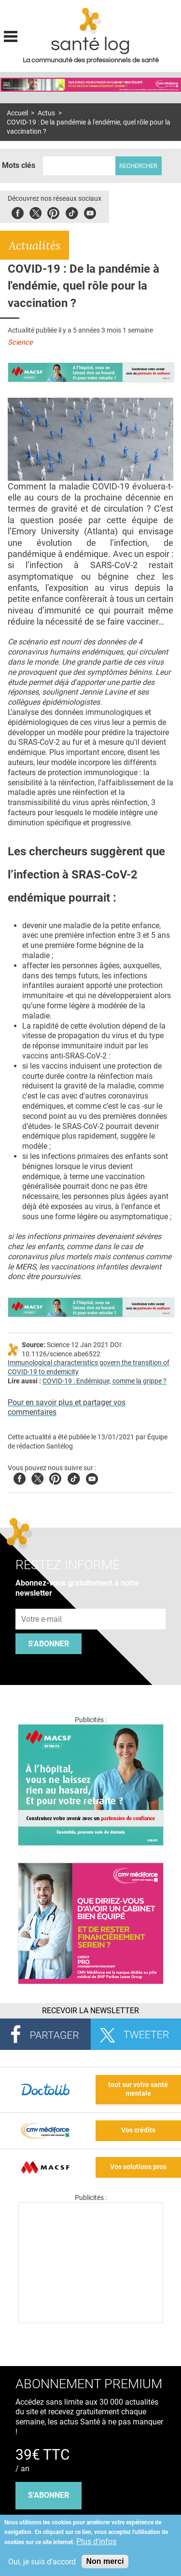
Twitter (35, 211)
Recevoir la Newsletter (90, 2010)
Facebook (18, 211)
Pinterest (53, 211)
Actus (46, 113)
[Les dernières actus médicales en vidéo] (90, 2320)
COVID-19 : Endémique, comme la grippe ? (104, 1381)
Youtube (92, 1477)
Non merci (105, 2561)
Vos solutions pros (138, 2167)
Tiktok (71, 211)
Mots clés (18, 165)
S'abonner (48, 1643)
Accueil (17, 113)
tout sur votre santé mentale (138, 2089)
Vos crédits (138, 2130)
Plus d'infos (96, 2541)
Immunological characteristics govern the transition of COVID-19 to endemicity (88, 1367)
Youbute (90, 211)
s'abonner (48, 2495)
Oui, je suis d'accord (42, 2561)
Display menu (10, 35)
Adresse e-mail (42, 1603)
